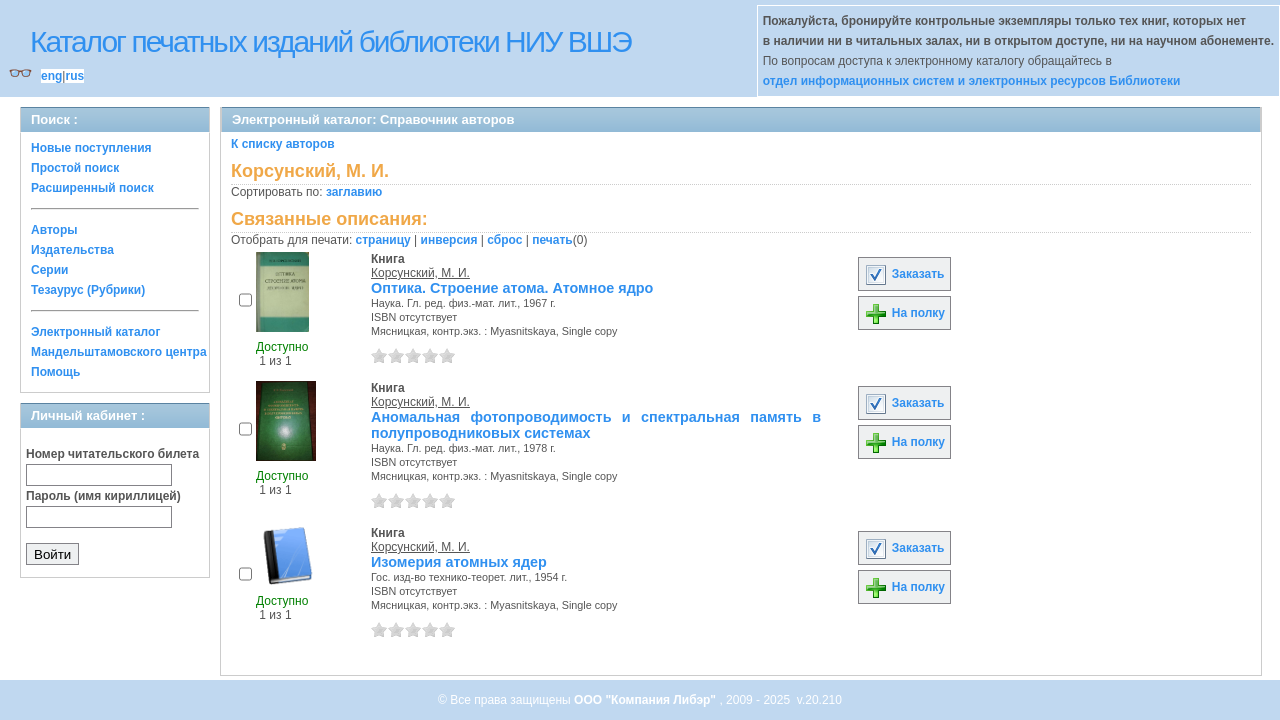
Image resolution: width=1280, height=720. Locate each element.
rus (74, 76)
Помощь (55, 372)
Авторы (54, 230)
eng (51, 76)
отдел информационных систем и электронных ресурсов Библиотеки (972, 81)
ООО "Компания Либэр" (646, 700)
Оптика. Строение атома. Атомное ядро (512, 288)
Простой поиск (75, 168)
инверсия (449, 240)
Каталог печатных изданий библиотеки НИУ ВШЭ (330, 41)
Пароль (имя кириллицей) (103, 496)
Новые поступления (91, 148)
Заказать (904, 274)
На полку (904, 313)
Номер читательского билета (112, 454)
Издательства (72, 250)
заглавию (354, 192)
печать (552, 240)
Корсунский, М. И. (420, 273)
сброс (504, 240)
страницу (383, 240)
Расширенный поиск (92, 188)
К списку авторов (283, 144)
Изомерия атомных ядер (459, 562)
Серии (49, 270)
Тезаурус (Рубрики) (88, 290)
